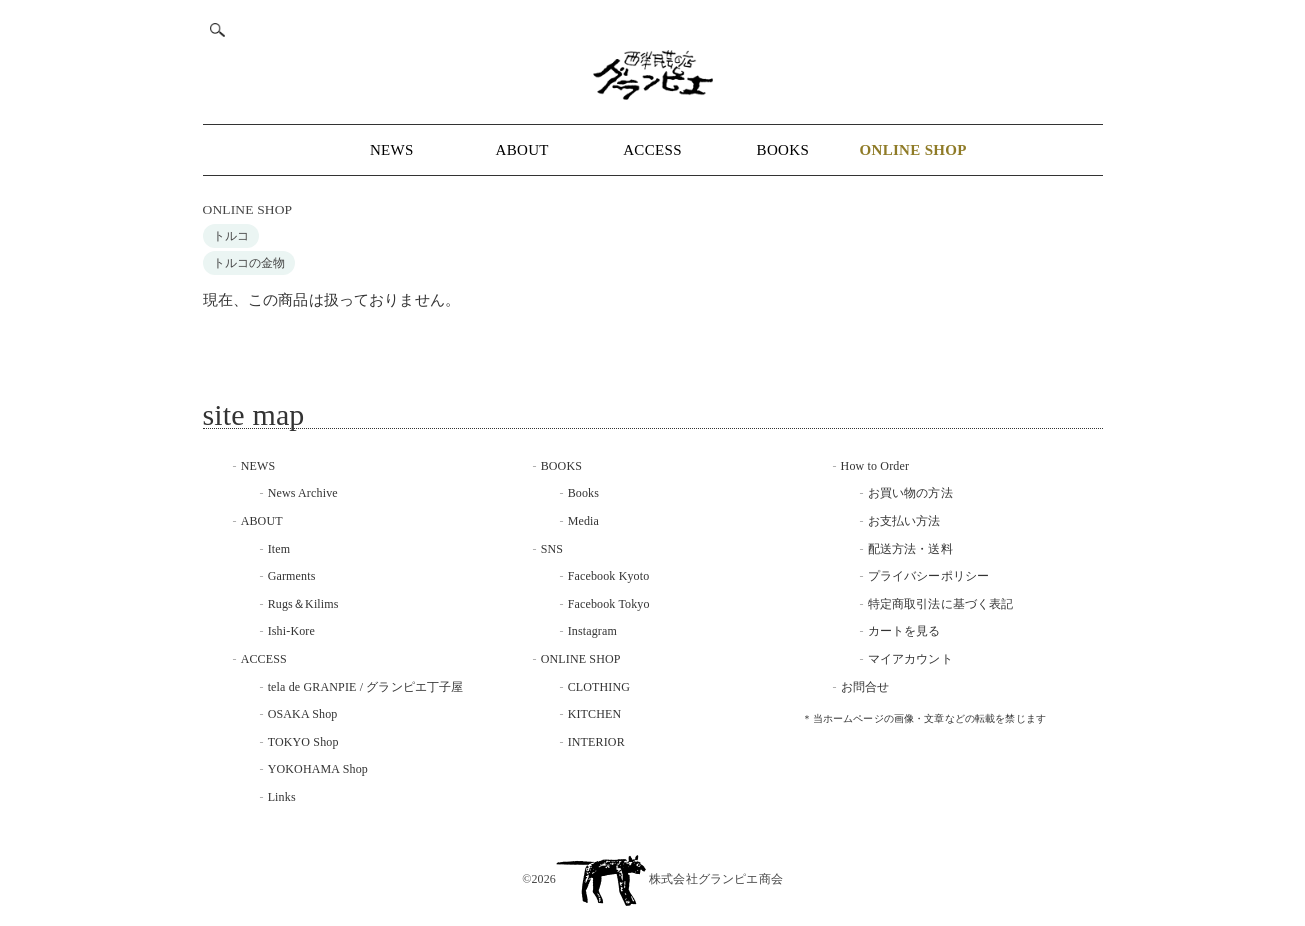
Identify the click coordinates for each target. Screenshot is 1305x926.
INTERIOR (596, 742)
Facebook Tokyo (609, 604)
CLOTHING (599, 687)
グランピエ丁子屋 (414, 687)
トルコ (231, 236)
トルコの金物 (249, 263)
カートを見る (904, 631)
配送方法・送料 (910, 549)
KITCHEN (595, 714)
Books (583, 493)
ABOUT (522, 150)
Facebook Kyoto (609, 576)
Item (279, 549)
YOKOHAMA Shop (318, 769)
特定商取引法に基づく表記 (941, 604)
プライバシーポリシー (929, 576)
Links (282, 797)
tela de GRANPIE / (317, 687)
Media (583, 521)
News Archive (303, 493)
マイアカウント (910, 659)
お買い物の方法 (910, 493)
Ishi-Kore (291, 631)
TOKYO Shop (303, 742)
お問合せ (865, 687)
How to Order (875, 466)
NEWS (392, 150)
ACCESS (652, 150)
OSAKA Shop (303, 714)
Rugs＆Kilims (303, 604)
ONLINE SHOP (248, 209)
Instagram (592, 631)
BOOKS (783, 150)
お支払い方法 (904, 521)
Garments (292, 576)
